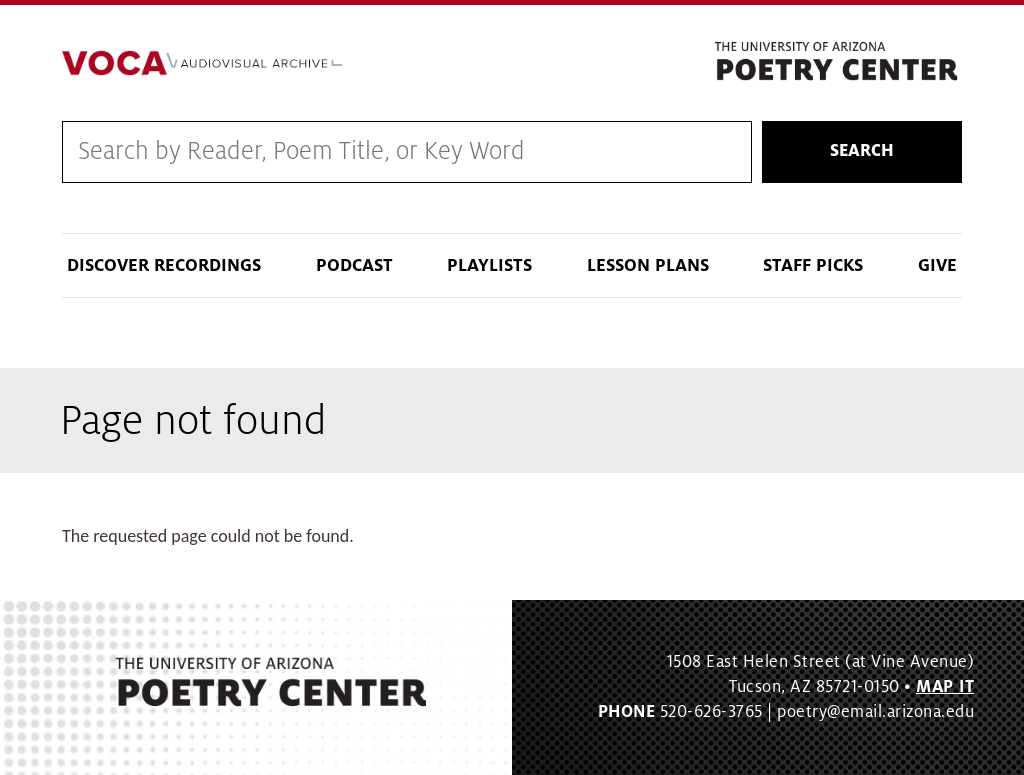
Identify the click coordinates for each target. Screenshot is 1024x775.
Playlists (489, 265)
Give (937, 265)
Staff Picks (813, 265)
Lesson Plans (648, 265)
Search (862, 151)
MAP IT (945, 687)
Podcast (354, 265)
